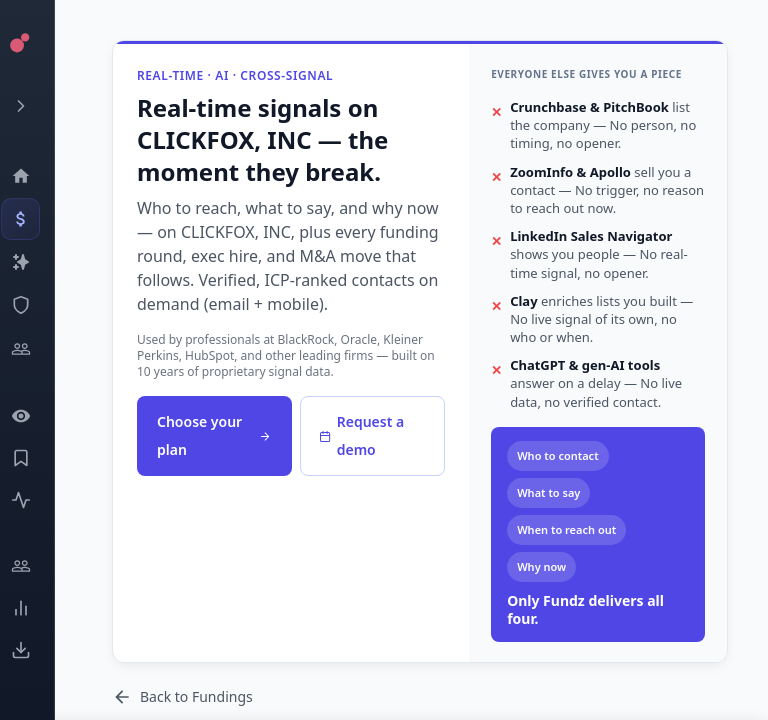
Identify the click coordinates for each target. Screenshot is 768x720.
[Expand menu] (35, 106)
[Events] (35, 219)
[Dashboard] (35, 176)
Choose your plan (214, 435)
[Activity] (35, 500)
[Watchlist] (35, 416)
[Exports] (35, 650)
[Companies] (35, 262)
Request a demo (362, 435)
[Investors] (35, 349)
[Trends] (35, 608)
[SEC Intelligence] (35, 305)
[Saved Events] (35, 458)
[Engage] (35, 566)
